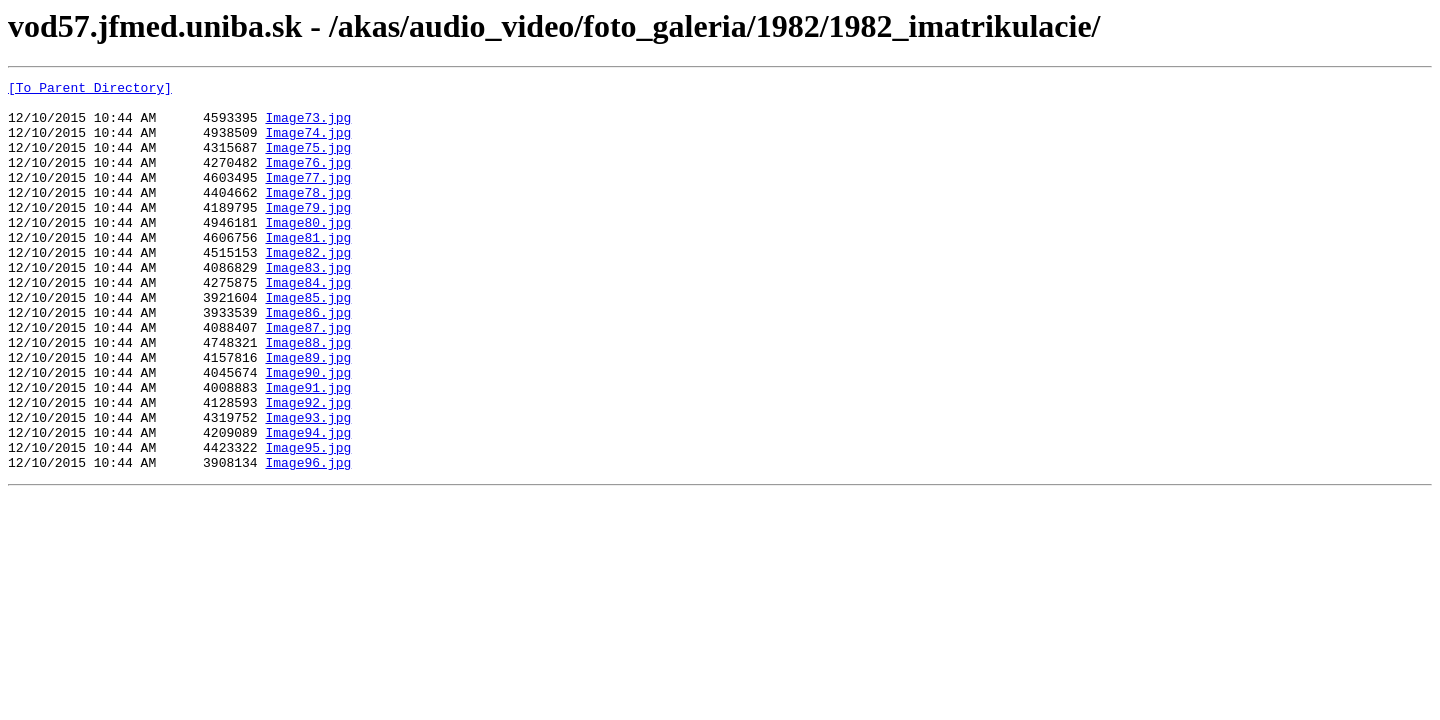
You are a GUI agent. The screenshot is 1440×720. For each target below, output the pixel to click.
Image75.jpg (308, 162)
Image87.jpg (308, 378)
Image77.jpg (308, 198)
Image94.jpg (308, 504)
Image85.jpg (308, 342)
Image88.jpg (308, 396)
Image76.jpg (308, 180)
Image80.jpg (308, 252)
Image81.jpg (308, 270)
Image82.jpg (308, 288)
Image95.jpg (308, 522)
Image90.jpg (308, 432)
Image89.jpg (308, 414)
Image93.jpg (308, 486)
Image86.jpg (308, 360)
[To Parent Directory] (90, 90)
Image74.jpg (308, 144)
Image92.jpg (308, 468)
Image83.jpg (308, 306)
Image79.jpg (308, 234)
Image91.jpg (308, 450)
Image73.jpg (308, 126)
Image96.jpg (308, 540)
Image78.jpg (308, 216)
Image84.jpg (308, 324)
